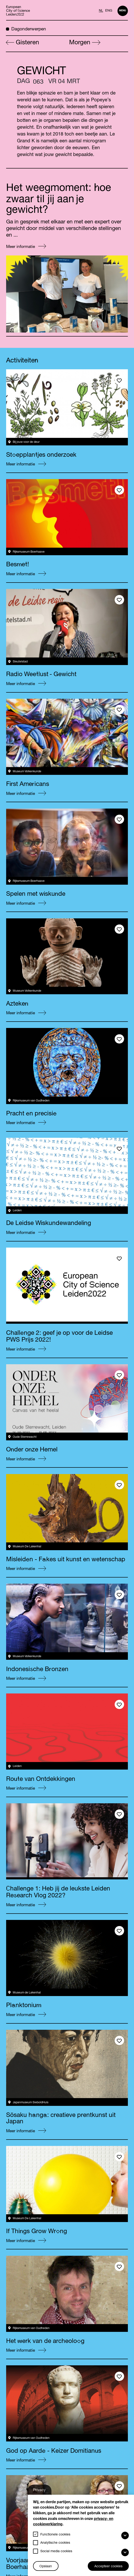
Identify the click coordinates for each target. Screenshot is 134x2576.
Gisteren (22, 43)
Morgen (84, 43)
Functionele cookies (55, 2534)
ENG (108, 10)
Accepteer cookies (108, 2566)
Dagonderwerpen (26, 29)
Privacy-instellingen (42, 2491)
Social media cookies (56, 2551)
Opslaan (45, 2566)
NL (101, 10)
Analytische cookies (55, 2543)
